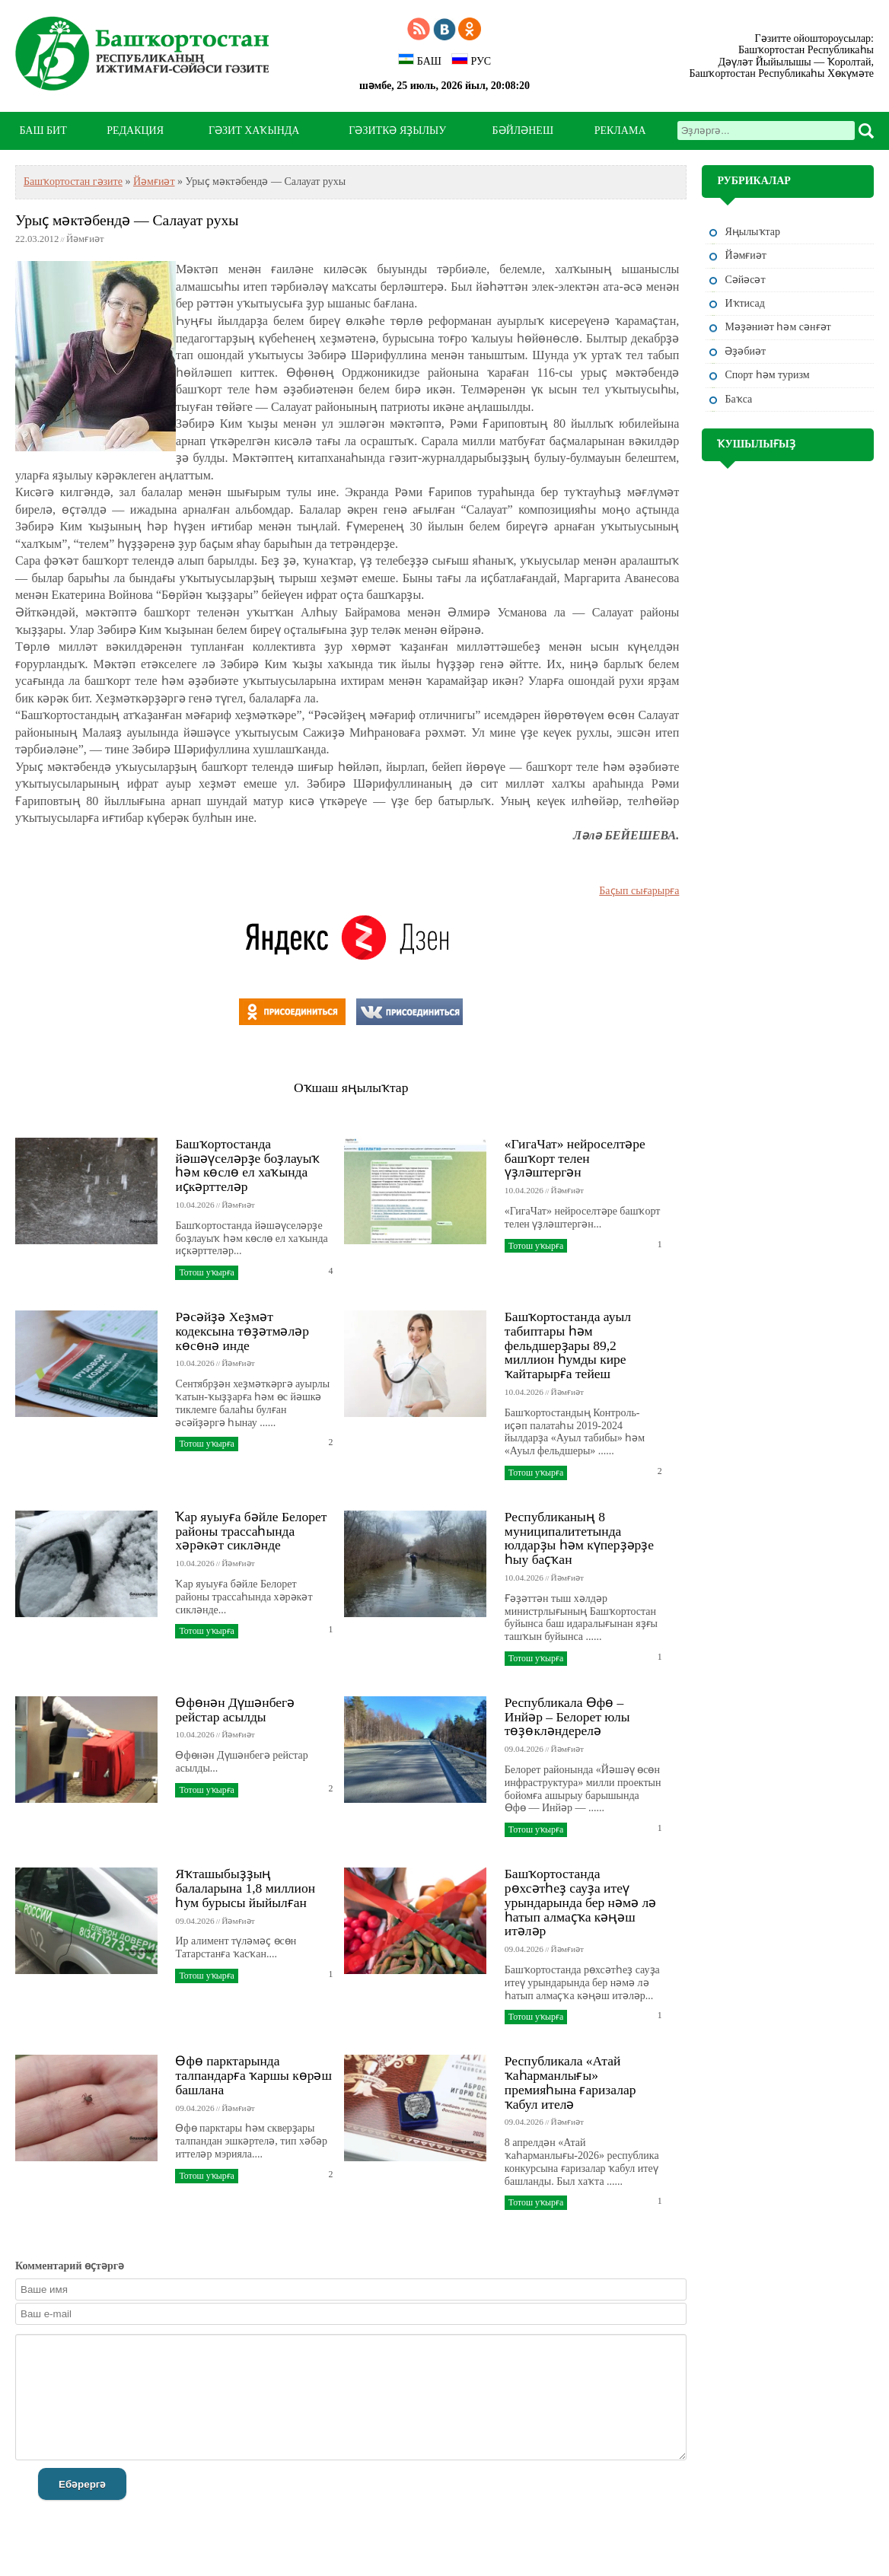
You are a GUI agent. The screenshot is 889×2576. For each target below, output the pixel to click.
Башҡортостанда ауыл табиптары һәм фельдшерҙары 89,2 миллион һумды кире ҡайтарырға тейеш (568, 1345)
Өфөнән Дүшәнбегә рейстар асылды (235, 1709)
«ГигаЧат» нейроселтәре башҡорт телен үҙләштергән (575, 1158)
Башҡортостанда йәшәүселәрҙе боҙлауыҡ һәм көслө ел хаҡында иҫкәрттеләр (247, 1165)
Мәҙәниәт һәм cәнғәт (777, 327)
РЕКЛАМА (620, 130)
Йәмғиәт (154, 181)
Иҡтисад (744, 303)
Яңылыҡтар (752, 231)
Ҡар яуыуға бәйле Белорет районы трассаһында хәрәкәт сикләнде (251, 1531)
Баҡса (738, 399)
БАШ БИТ (42, 130)
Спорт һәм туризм (767, 375)
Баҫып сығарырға (639, 890)
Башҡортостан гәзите (73, 181)
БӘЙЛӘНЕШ (522, 130)
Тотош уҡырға (206, 1272)
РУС (471, 60)
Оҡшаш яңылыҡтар (351, 1087)
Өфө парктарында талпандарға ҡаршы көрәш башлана (253, 2075)
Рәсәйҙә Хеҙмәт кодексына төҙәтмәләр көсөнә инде (241, 1331)
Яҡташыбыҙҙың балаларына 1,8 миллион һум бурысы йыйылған (245, 1888)
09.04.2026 (524, 1748)
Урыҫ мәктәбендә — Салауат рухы (126, 220)
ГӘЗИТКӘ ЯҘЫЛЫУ (397, 130)
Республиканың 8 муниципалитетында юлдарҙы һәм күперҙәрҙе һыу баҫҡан (579, 1538)
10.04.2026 (194, 1204)
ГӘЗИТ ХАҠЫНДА (254, 130)
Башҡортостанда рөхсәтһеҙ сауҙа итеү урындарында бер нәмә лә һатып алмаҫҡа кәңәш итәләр (580, 1902)
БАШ (419, 60)
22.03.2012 (37, 239)
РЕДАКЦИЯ (135, 130)
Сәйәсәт (745, 279)
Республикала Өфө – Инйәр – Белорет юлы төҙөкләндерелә (567, 1717)
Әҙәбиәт (745, 351)
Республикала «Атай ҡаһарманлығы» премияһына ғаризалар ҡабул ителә (570, 2082)
